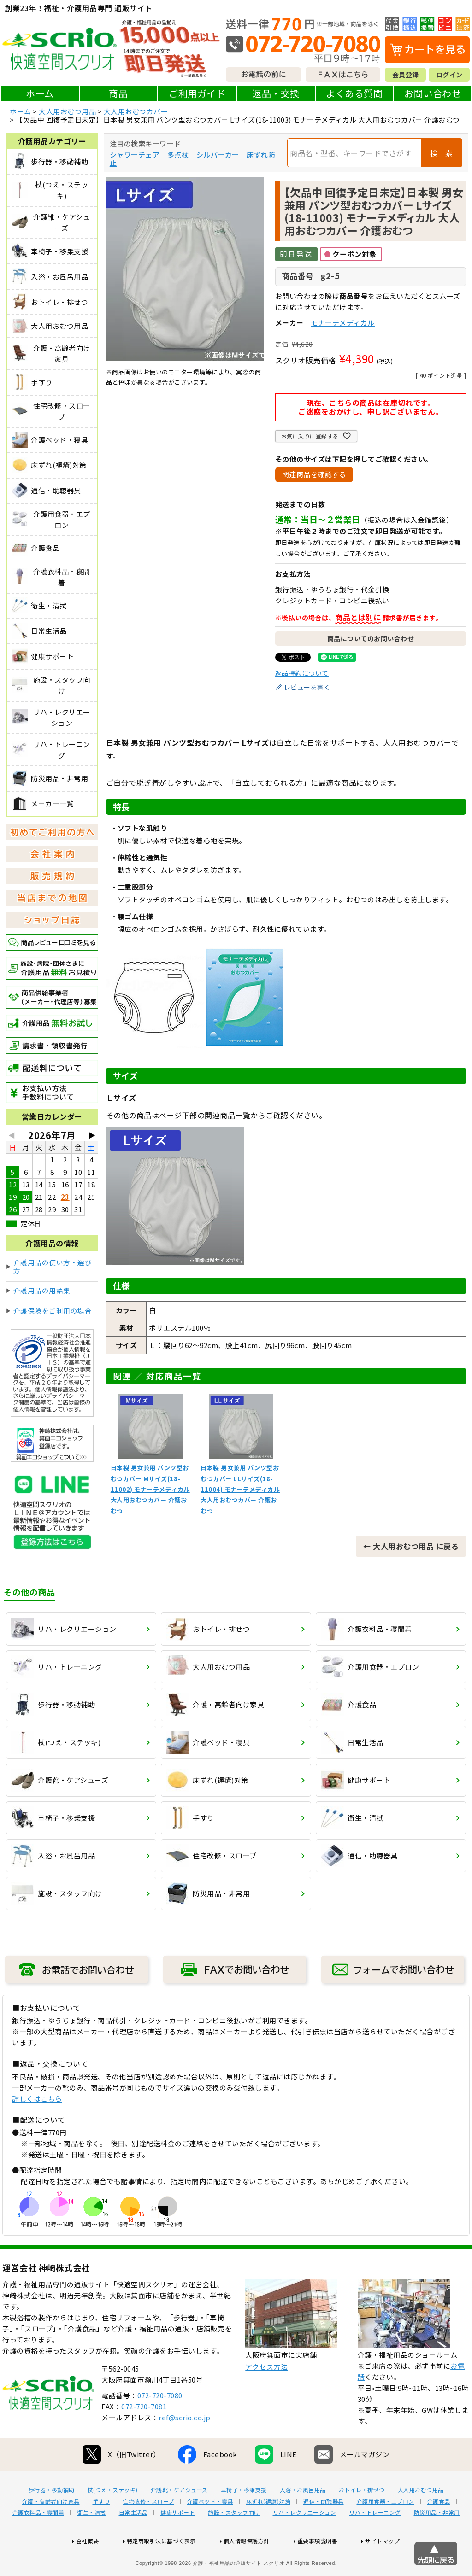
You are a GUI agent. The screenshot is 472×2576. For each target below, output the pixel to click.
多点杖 (178, 154)
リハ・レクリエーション (304, 2542)
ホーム (40, 93)
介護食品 (438, 2531)
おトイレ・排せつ (362, 2519)
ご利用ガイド (197, 93)
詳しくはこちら (37, 2098)
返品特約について (302, 673)
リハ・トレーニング (375, 2542)
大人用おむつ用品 (67, 111)
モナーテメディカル (343, 322)
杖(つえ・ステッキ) (113, 2519)
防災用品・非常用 (437, 2542)
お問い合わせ (432, 93)
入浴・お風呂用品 (303, 2519)
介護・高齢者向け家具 (51, 2531)
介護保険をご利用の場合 (52, 1310)
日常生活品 (133, 2542)
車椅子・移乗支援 (244, 2519)
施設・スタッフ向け (234, 2542)
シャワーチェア (135, 154)
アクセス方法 (266, 2396)
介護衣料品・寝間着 (38, 2542)
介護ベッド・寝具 (210, 2531)
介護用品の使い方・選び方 (52, 1266)
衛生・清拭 (91, 2542)
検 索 (441, 152)
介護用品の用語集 (42, 1290)
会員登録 (405, 74)
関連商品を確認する (314, 474)
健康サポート (177, 2542)
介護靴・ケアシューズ (179, 2519)
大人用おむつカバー (136, 111)
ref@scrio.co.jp (185, 2447)
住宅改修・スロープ (148, 2531)
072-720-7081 (143, 2436)
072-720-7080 (160, 2425)
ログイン (449, 74)
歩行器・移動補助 (52, 2519)
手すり (101, 2531)
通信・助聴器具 (323, 2531)
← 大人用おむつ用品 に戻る (411, 1546)
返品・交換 (276, 93)
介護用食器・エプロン (385, 2531)
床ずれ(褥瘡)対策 (268, 2531)
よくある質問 (354, 93)
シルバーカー (217, 154)
